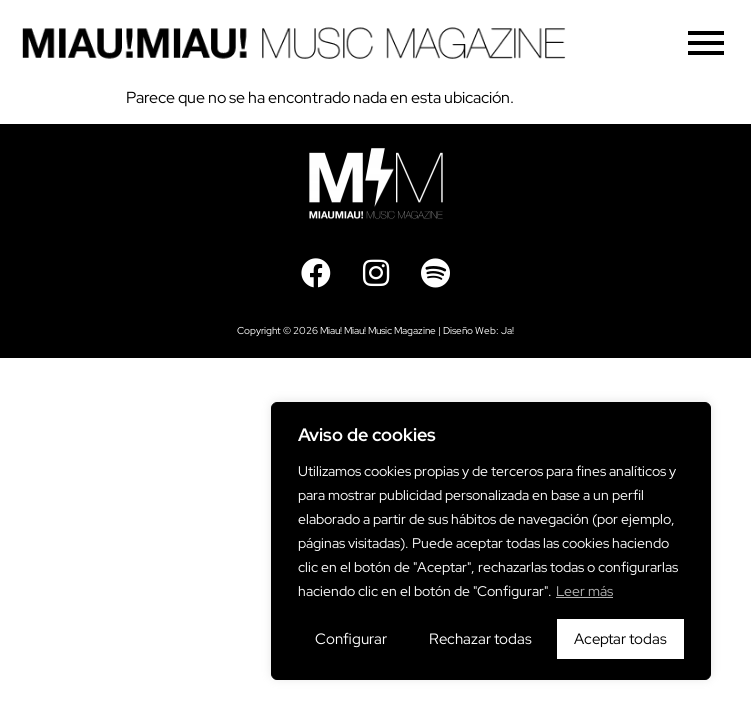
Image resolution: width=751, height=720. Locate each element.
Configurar (351, 639)
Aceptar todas (620, 639)
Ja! (507, 330)
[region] (491, 541)
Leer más (584, 591)
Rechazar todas (480, 639)
